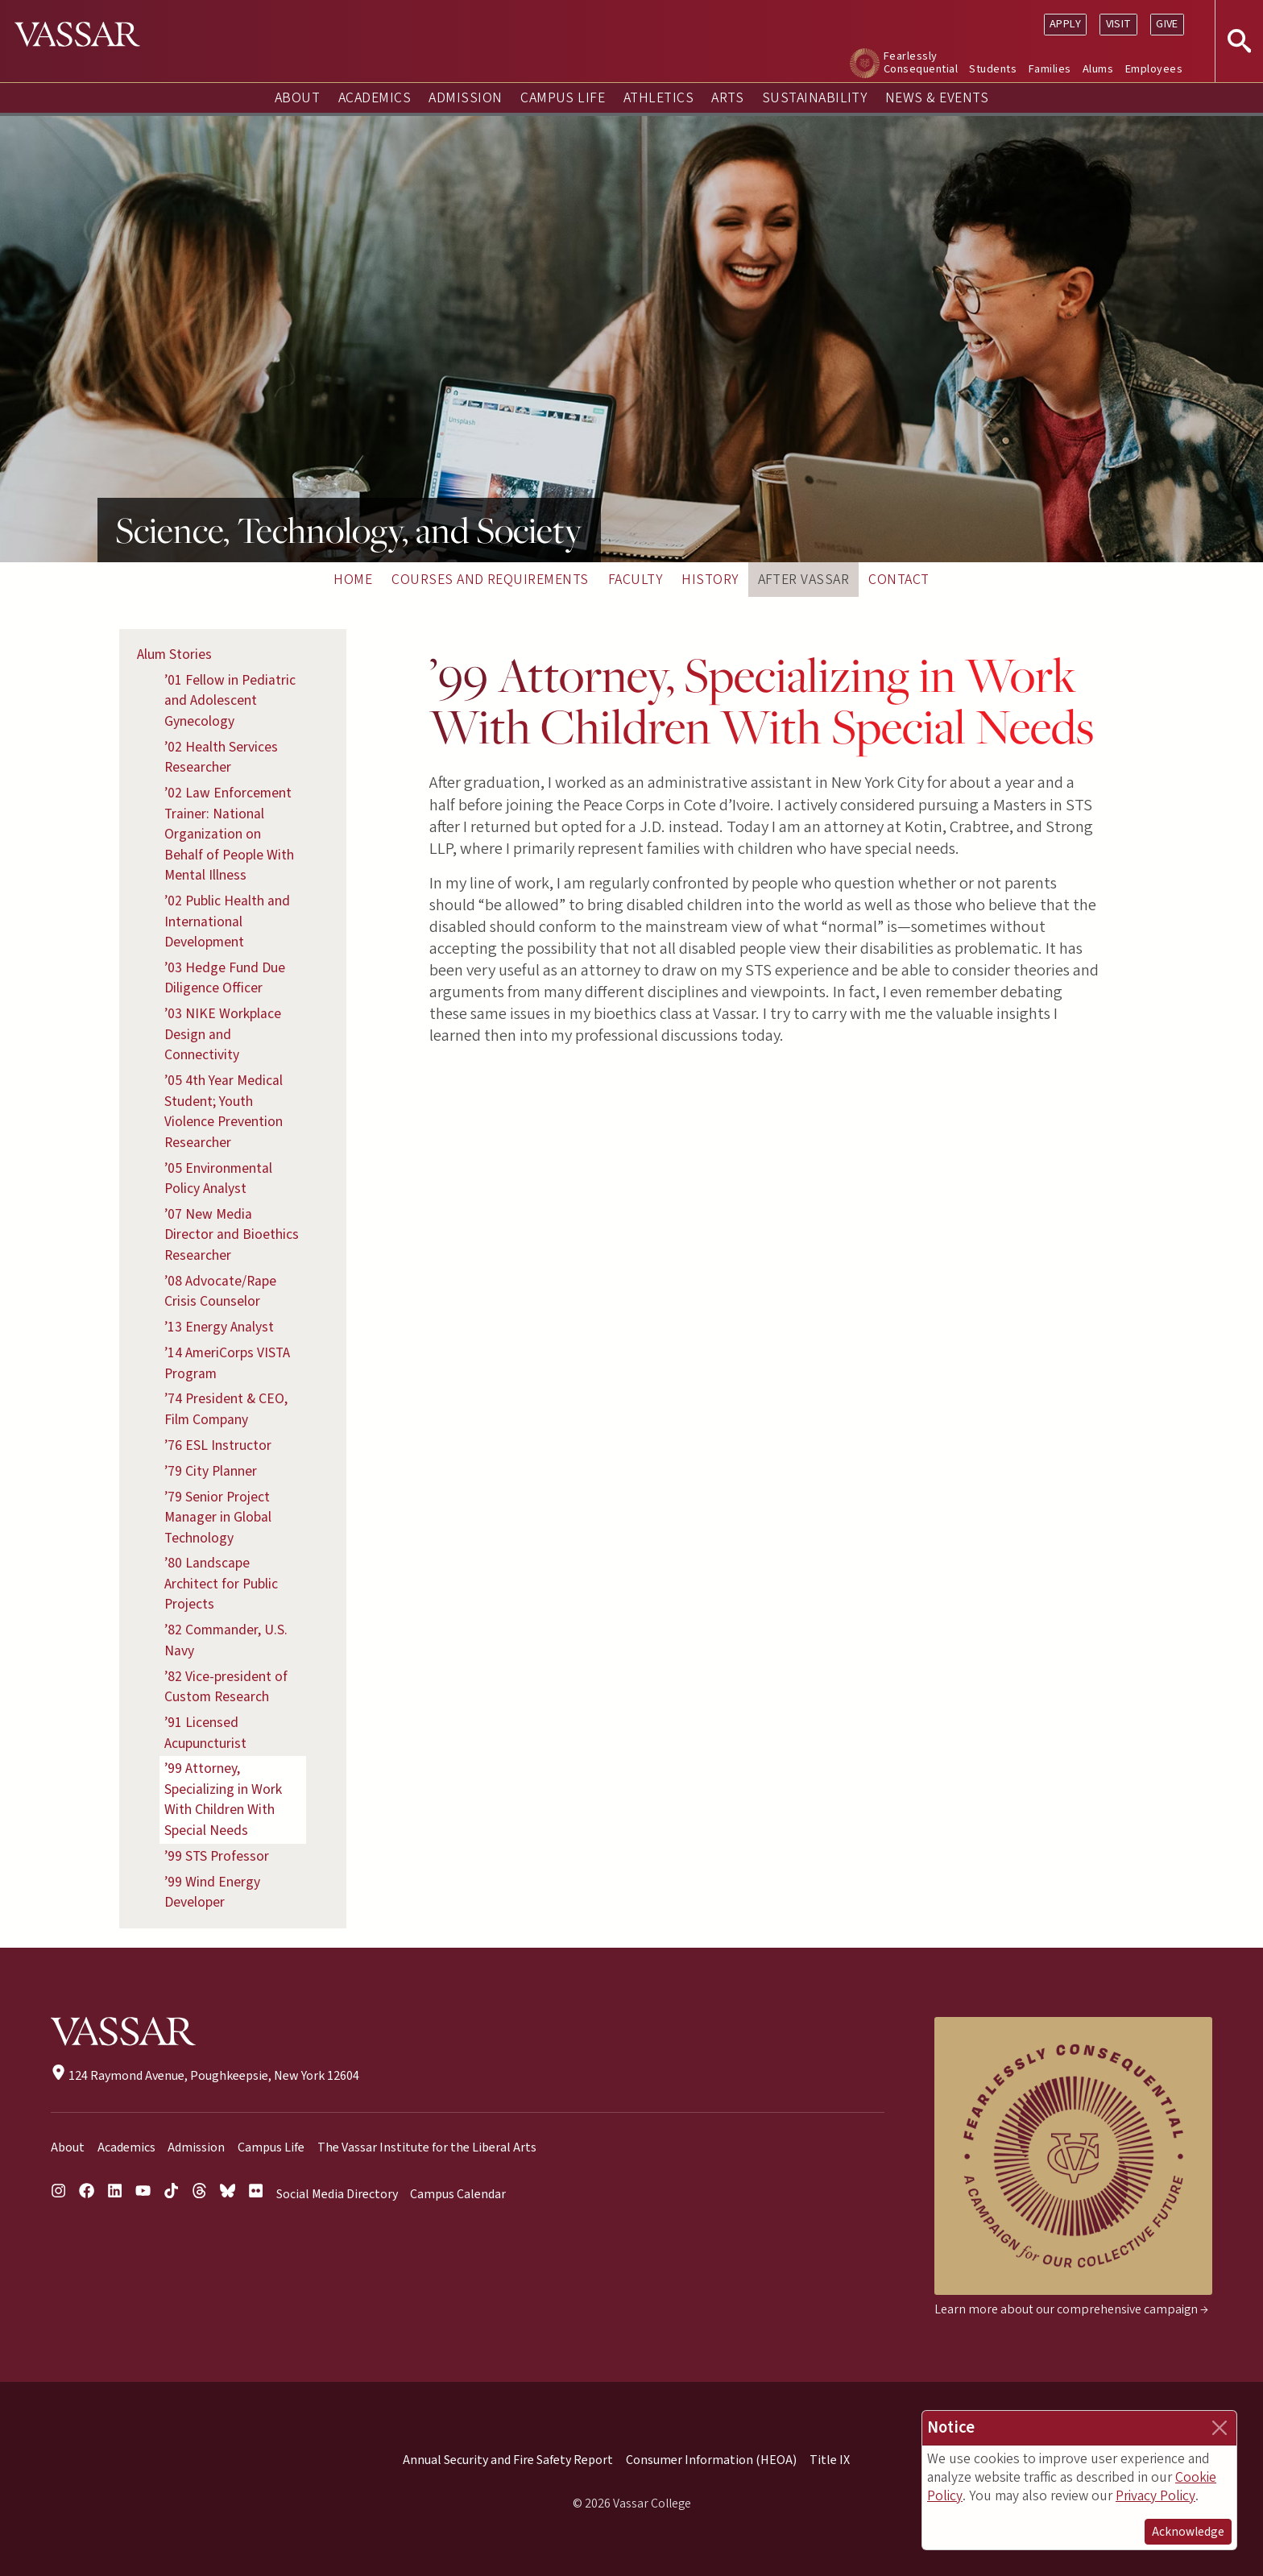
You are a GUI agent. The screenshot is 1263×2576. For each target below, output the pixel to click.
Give (1167, 23)
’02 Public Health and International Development (227, 921)
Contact (898, 579)
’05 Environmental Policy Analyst (218, 1178)
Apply (1065, 23)
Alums (1098, 68)
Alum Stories (174, 654)
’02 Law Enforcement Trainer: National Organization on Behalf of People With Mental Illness (229, 834)
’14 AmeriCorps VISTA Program (227, 1363)
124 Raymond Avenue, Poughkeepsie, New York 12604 (205, 2076)
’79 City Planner (210, 1471)
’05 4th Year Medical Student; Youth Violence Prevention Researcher (223, 1112)
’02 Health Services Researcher (221, 757)
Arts (727, 98)
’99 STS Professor (216, 1856)
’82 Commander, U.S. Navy (226, 1640)
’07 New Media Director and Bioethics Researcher (231, 1234)
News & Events (936, 98)
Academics (374, 98)
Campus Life (562, 98)
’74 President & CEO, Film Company (226, 1409)
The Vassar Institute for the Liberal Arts (426, 2147)
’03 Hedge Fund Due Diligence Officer (224, 978)
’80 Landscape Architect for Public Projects (221, 1583)
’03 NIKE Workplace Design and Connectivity (222, 1034)
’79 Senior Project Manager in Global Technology (217, 1517)
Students (993, 68)
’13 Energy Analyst (219, 1327)
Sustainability (815, 98)
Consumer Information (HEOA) (711, 2460)
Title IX (830, 2460)
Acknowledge (1188, 2532)
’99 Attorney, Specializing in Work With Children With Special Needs (223, 1799)
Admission (465, 98)
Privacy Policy (1155, 2496)
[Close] (1219, 2428)
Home (352, 579)
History (709, 579)
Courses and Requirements (490, 579)
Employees (1153, 68)
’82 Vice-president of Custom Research (226, 1687)
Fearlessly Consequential (921, 62)
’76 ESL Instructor (217, 1445)
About (297, 98)
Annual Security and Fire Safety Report (508, 2460)
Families (1050, 68)
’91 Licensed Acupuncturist (205, 1733)
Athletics (658, 98)
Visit (1119, 23)
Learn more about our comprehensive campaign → (1071, 2309)
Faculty (635, 579)
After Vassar (804, 579)
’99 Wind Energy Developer (212, 1892)
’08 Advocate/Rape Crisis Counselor (220, 1291)
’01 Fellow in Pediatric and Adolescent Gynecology (230, 700)
